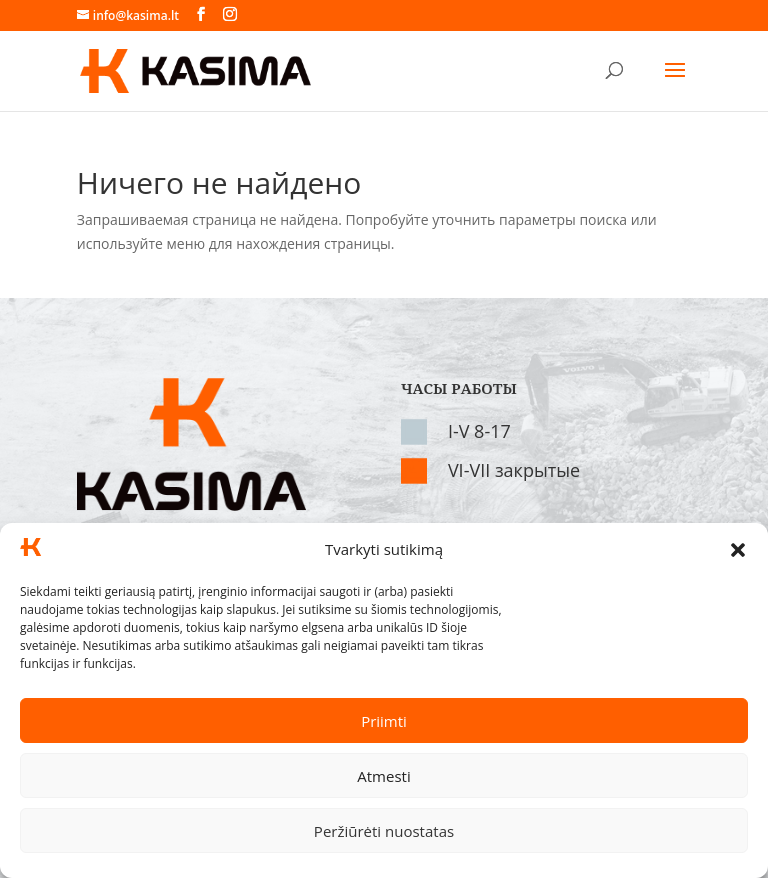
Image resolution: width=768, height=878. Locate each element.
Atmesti (383, 776)
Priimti (384, 721)
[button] (738, 550)
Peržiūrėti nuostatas (384, 831)
